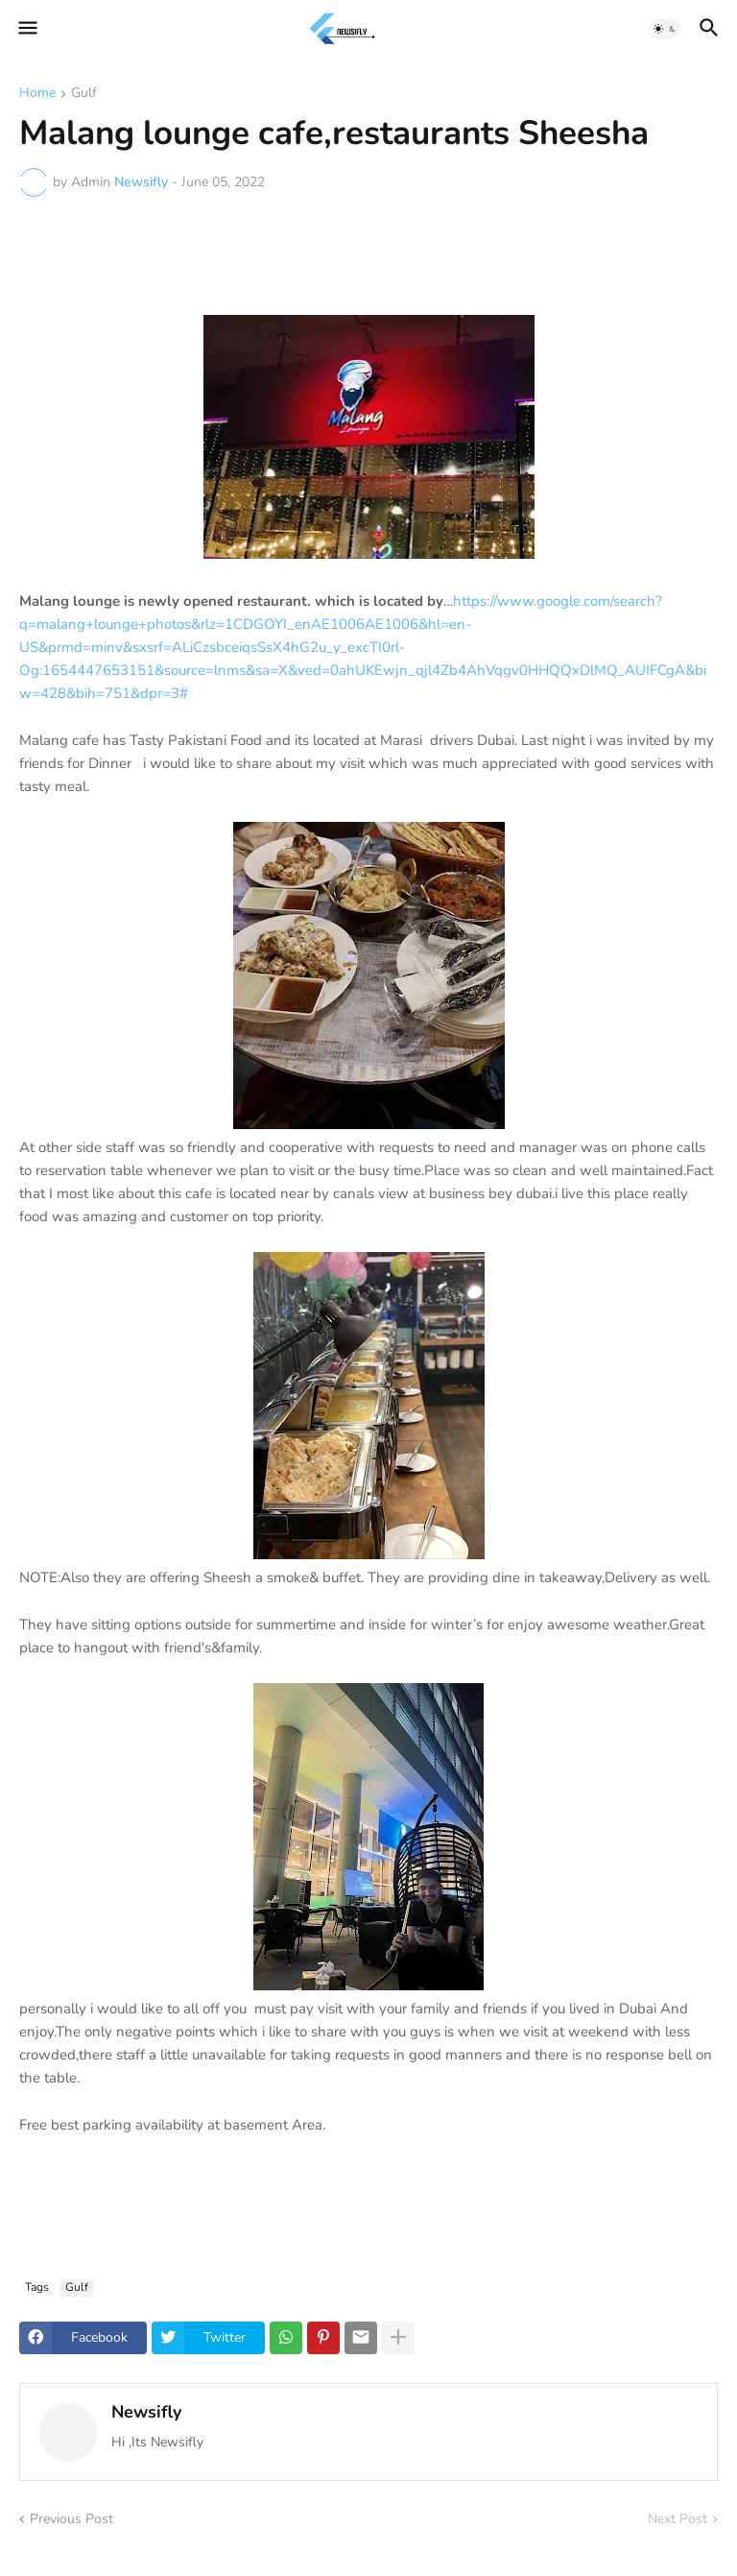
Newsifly (146, 2411)
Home (37, 94)
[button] (26, 28)
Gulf (84, 94)
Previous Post (71, 2519)
